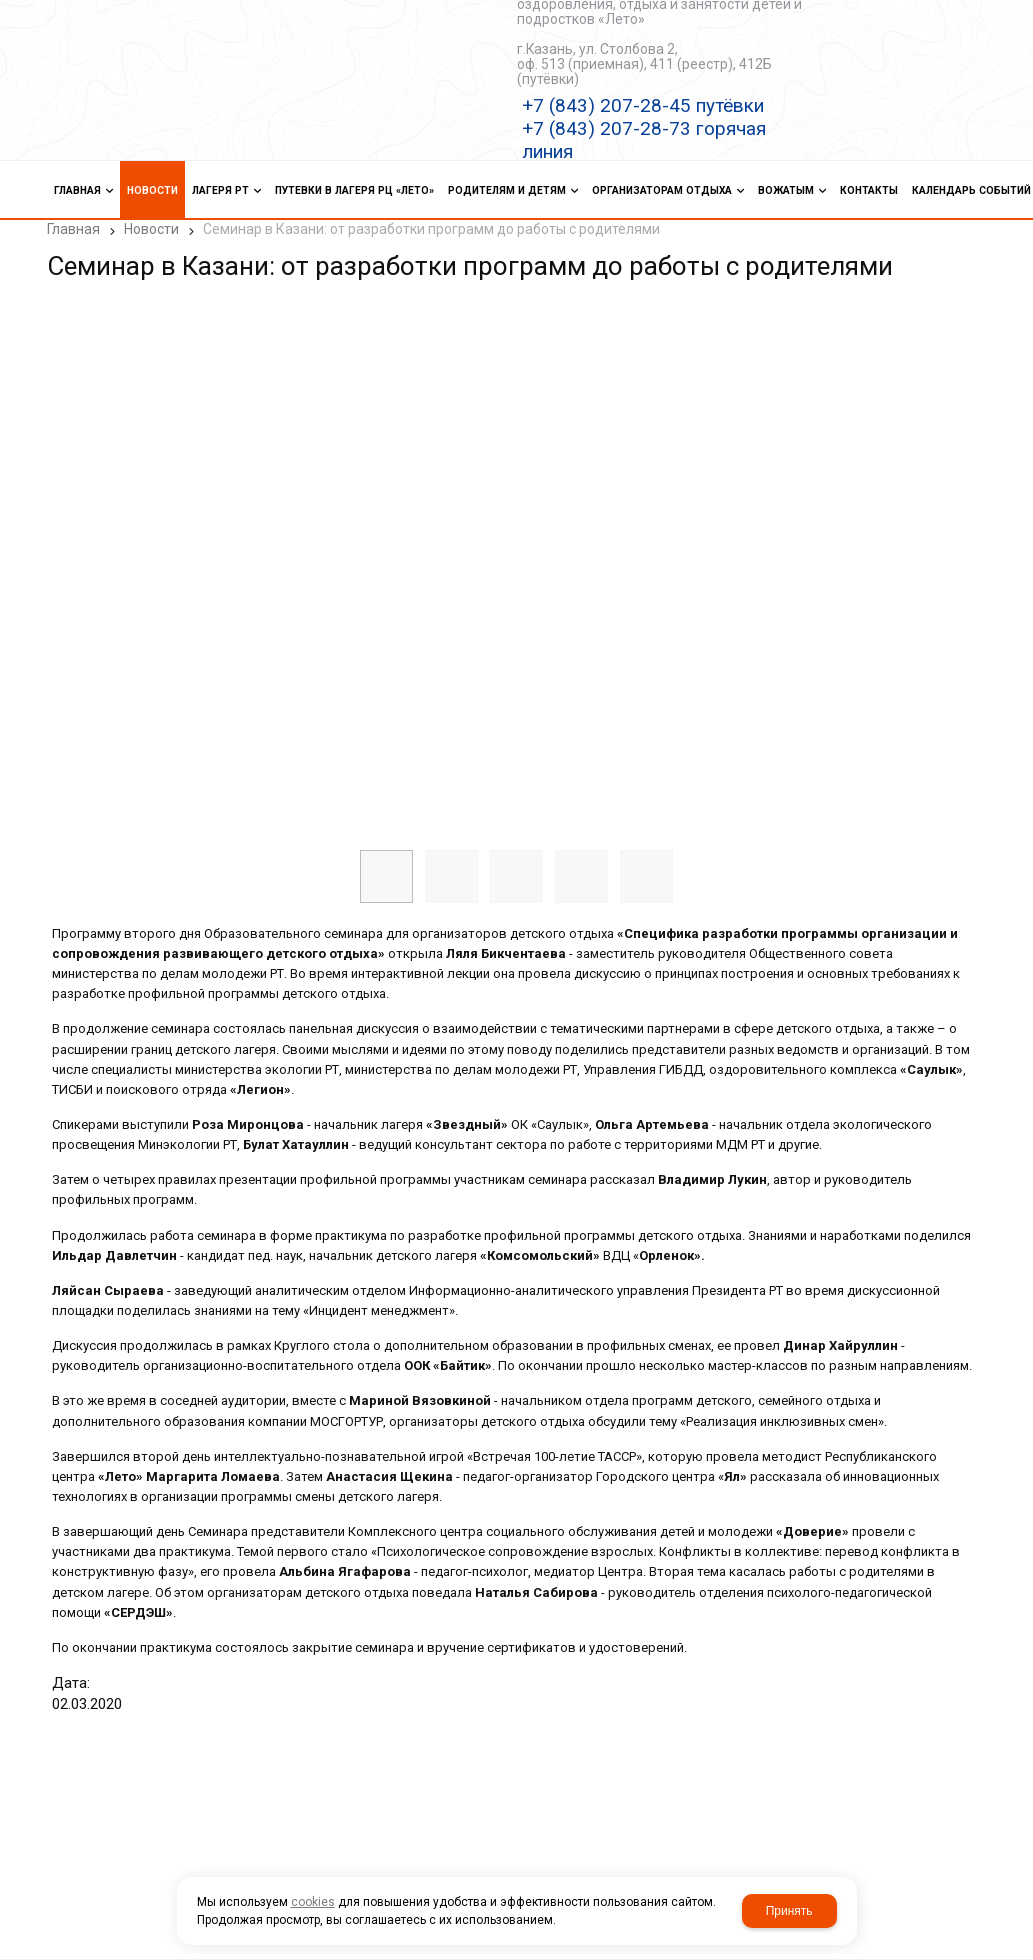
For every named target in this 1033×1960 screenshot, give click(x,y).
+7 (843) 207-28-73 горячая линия (644, 140)
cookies (313, 1902)
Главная (73, 229)
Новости (151, 229)
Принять (789, 1911)
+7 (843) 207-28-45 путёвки (643, 105)
